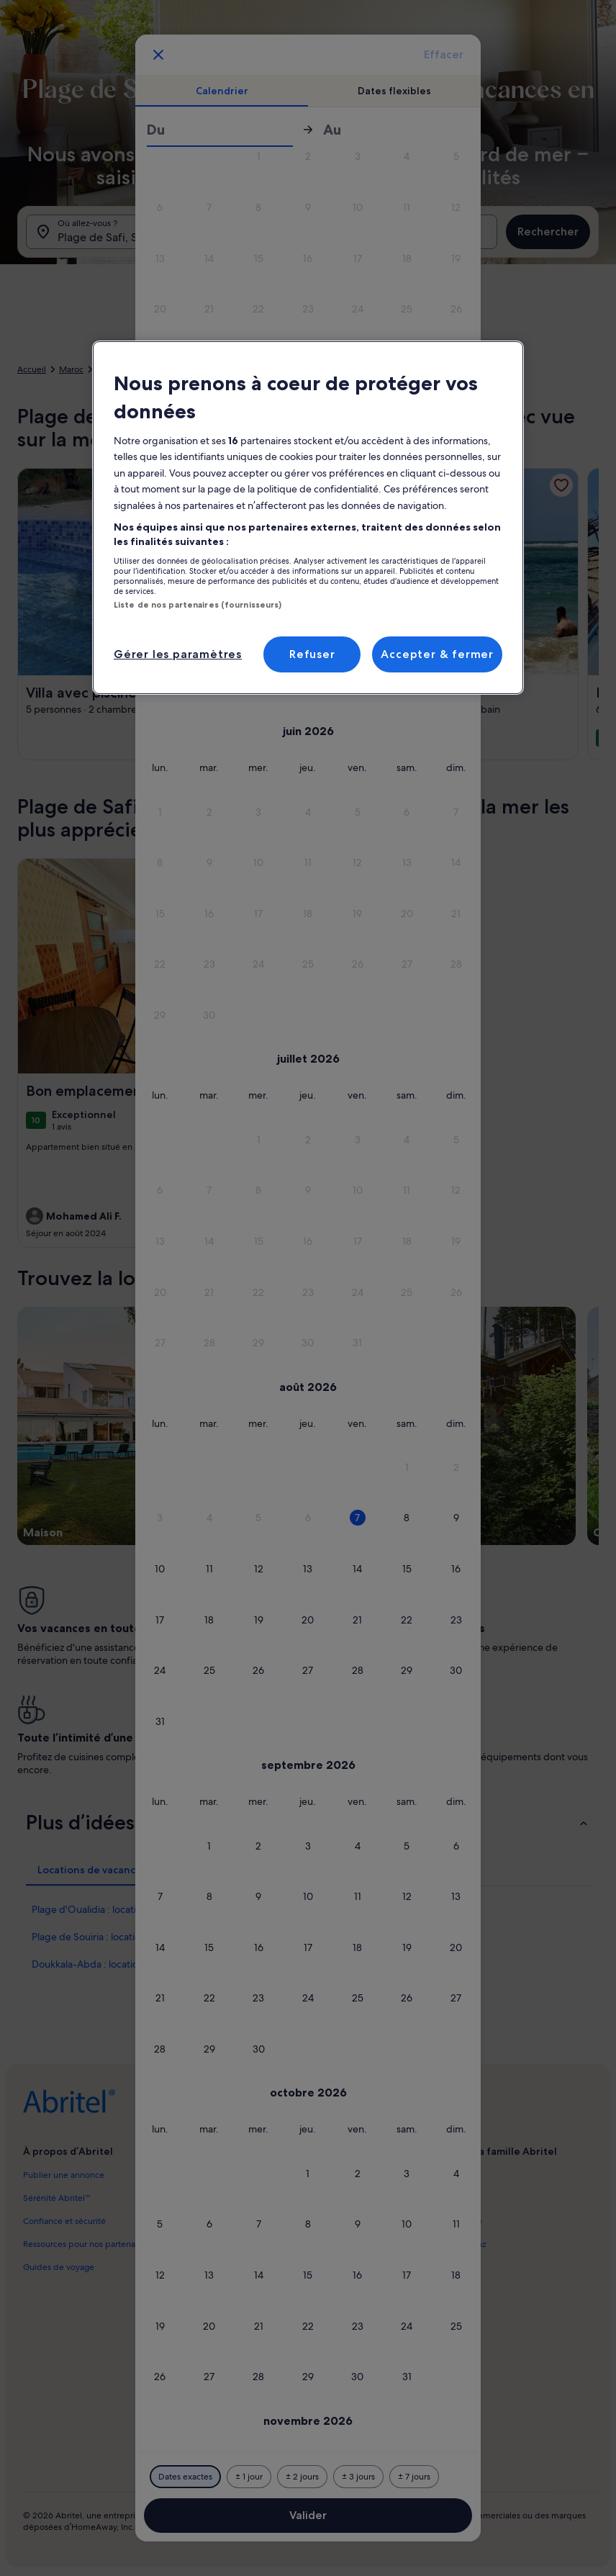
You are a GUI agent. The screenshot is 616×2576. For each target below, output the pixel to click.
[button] (259, 156)
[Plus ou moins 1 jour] (249, 2476)
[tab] (221, 91)
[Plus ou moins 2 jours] (302, 2476)
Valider (308, 2515)
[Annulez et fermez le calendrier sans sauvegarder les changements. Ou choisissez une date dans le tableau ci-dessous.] (158, 54)
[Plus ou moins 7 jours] (414, 2476)
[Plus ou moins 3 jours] (358, 2476)
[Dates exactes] (185, 2476)
